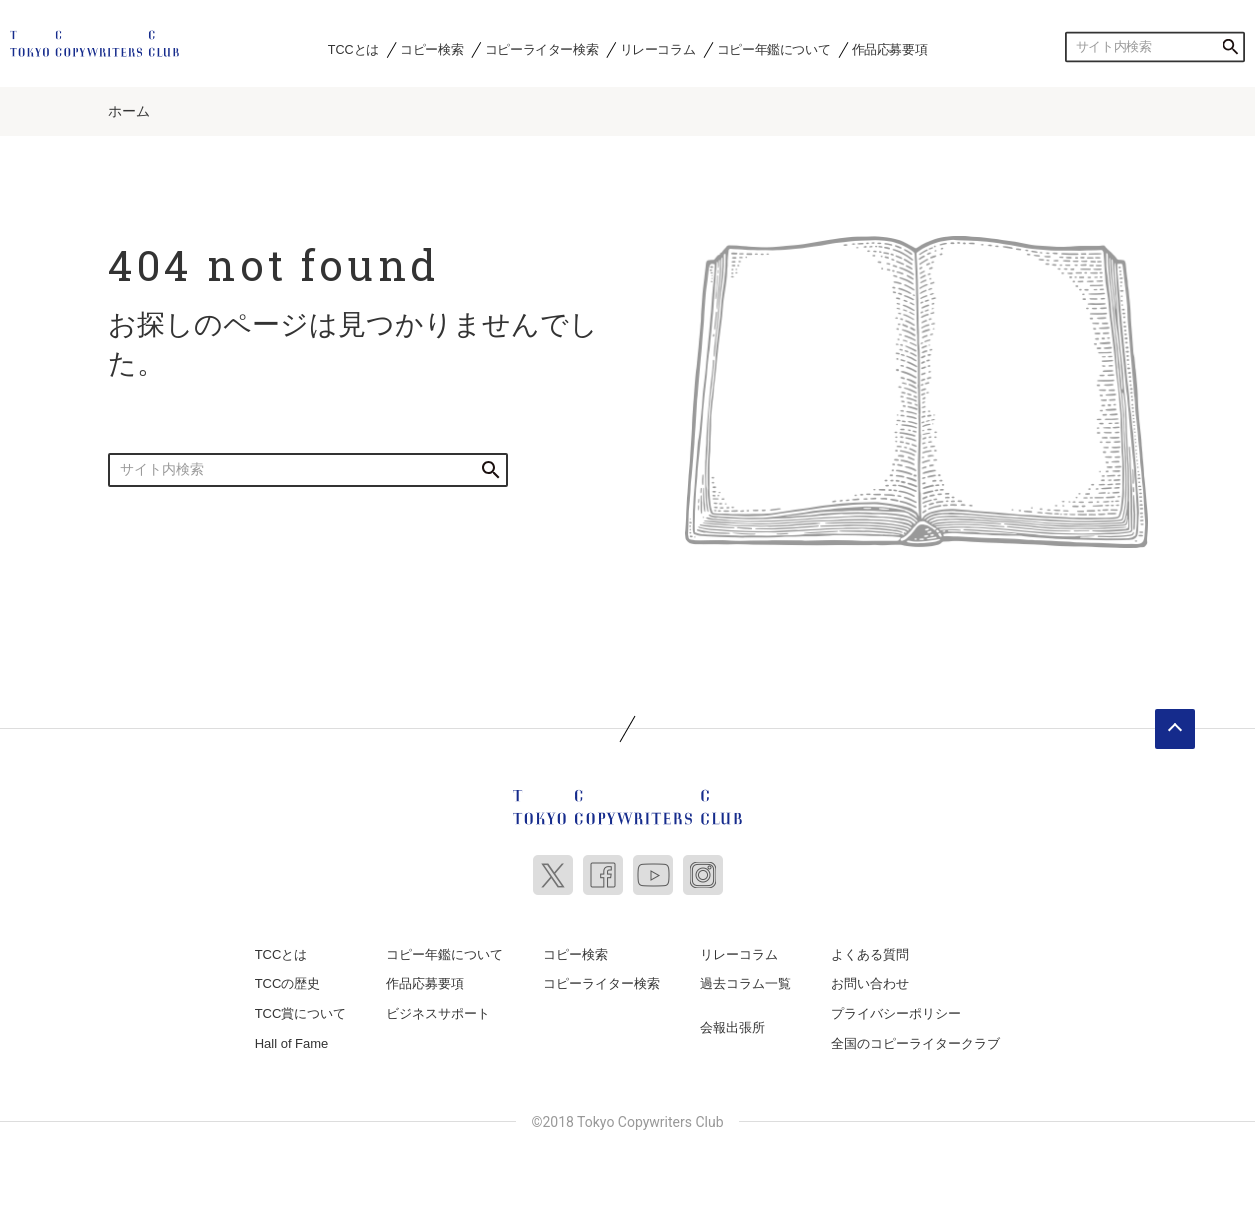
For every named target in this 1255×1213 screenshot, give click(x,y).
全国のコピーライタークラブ (915, 1043)
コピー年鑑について (773, 49)
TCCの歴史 (288, 983)
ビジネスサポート (438, 1013)
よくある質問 (870, 954)
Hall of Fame (292, 1043)
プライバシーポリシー (896, 1013)
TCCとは (353, 49)
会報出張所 (732, 1027)
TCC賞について (301, 1013)
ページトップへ (1175, 729)
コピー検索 (431, 49)
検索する (1230, 47)
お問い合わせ (870, 983)
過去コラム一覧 (745, 983)
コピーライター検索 (541, 49)
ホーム (129, 111)
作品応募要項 (890, 49)
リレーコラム (658, 49)
